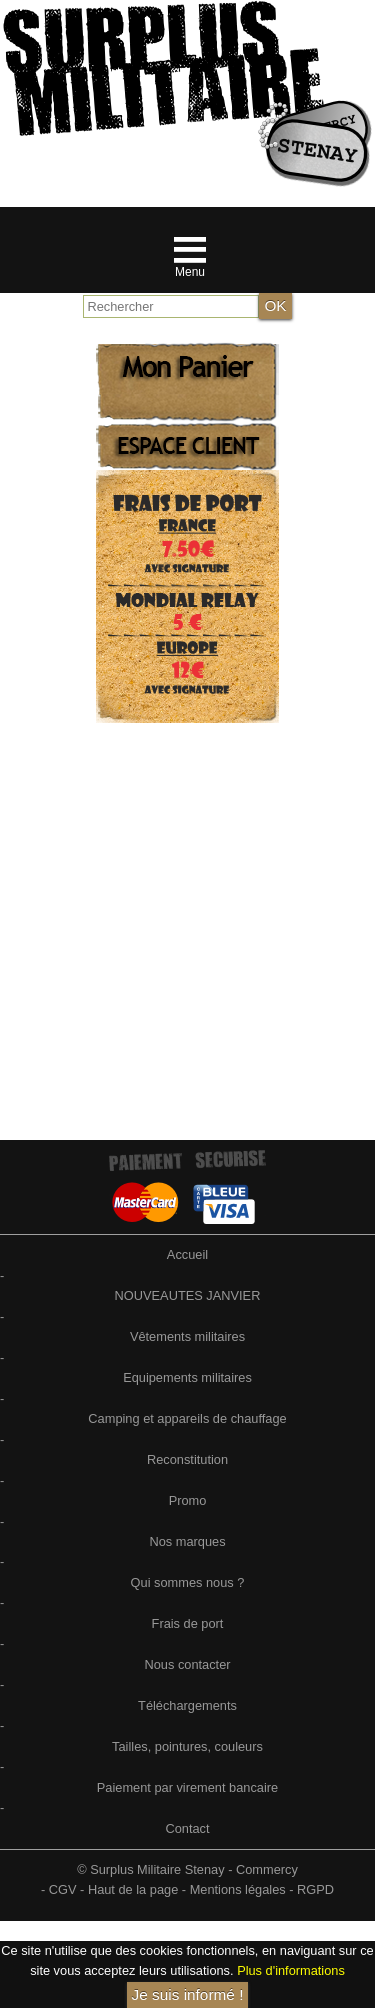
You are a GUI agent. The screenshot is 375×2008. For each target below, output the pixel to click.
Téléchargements (187, 1705)
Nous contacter (187, 1664)
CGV (63, 1889)
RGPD (315, 1889)
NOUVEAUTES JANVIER (188, 1295)
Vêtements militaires (187, 1336)
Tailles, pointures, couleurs (187, 1746)
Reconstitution (187, 1459)
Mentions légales (238, 1889)
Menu (190, 272)
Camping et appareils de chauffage (187, 1418)
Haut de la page (133, 1889)
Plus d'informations (291, 1970)
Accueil (187, 1254)
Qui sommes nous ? (188, 1582)
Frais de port (188, 1623)
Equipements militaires (187, 1377)
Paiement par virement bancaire (187, 1787)
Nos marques (187, 1541)
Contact (187, 1828)
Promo (188, 1500)
